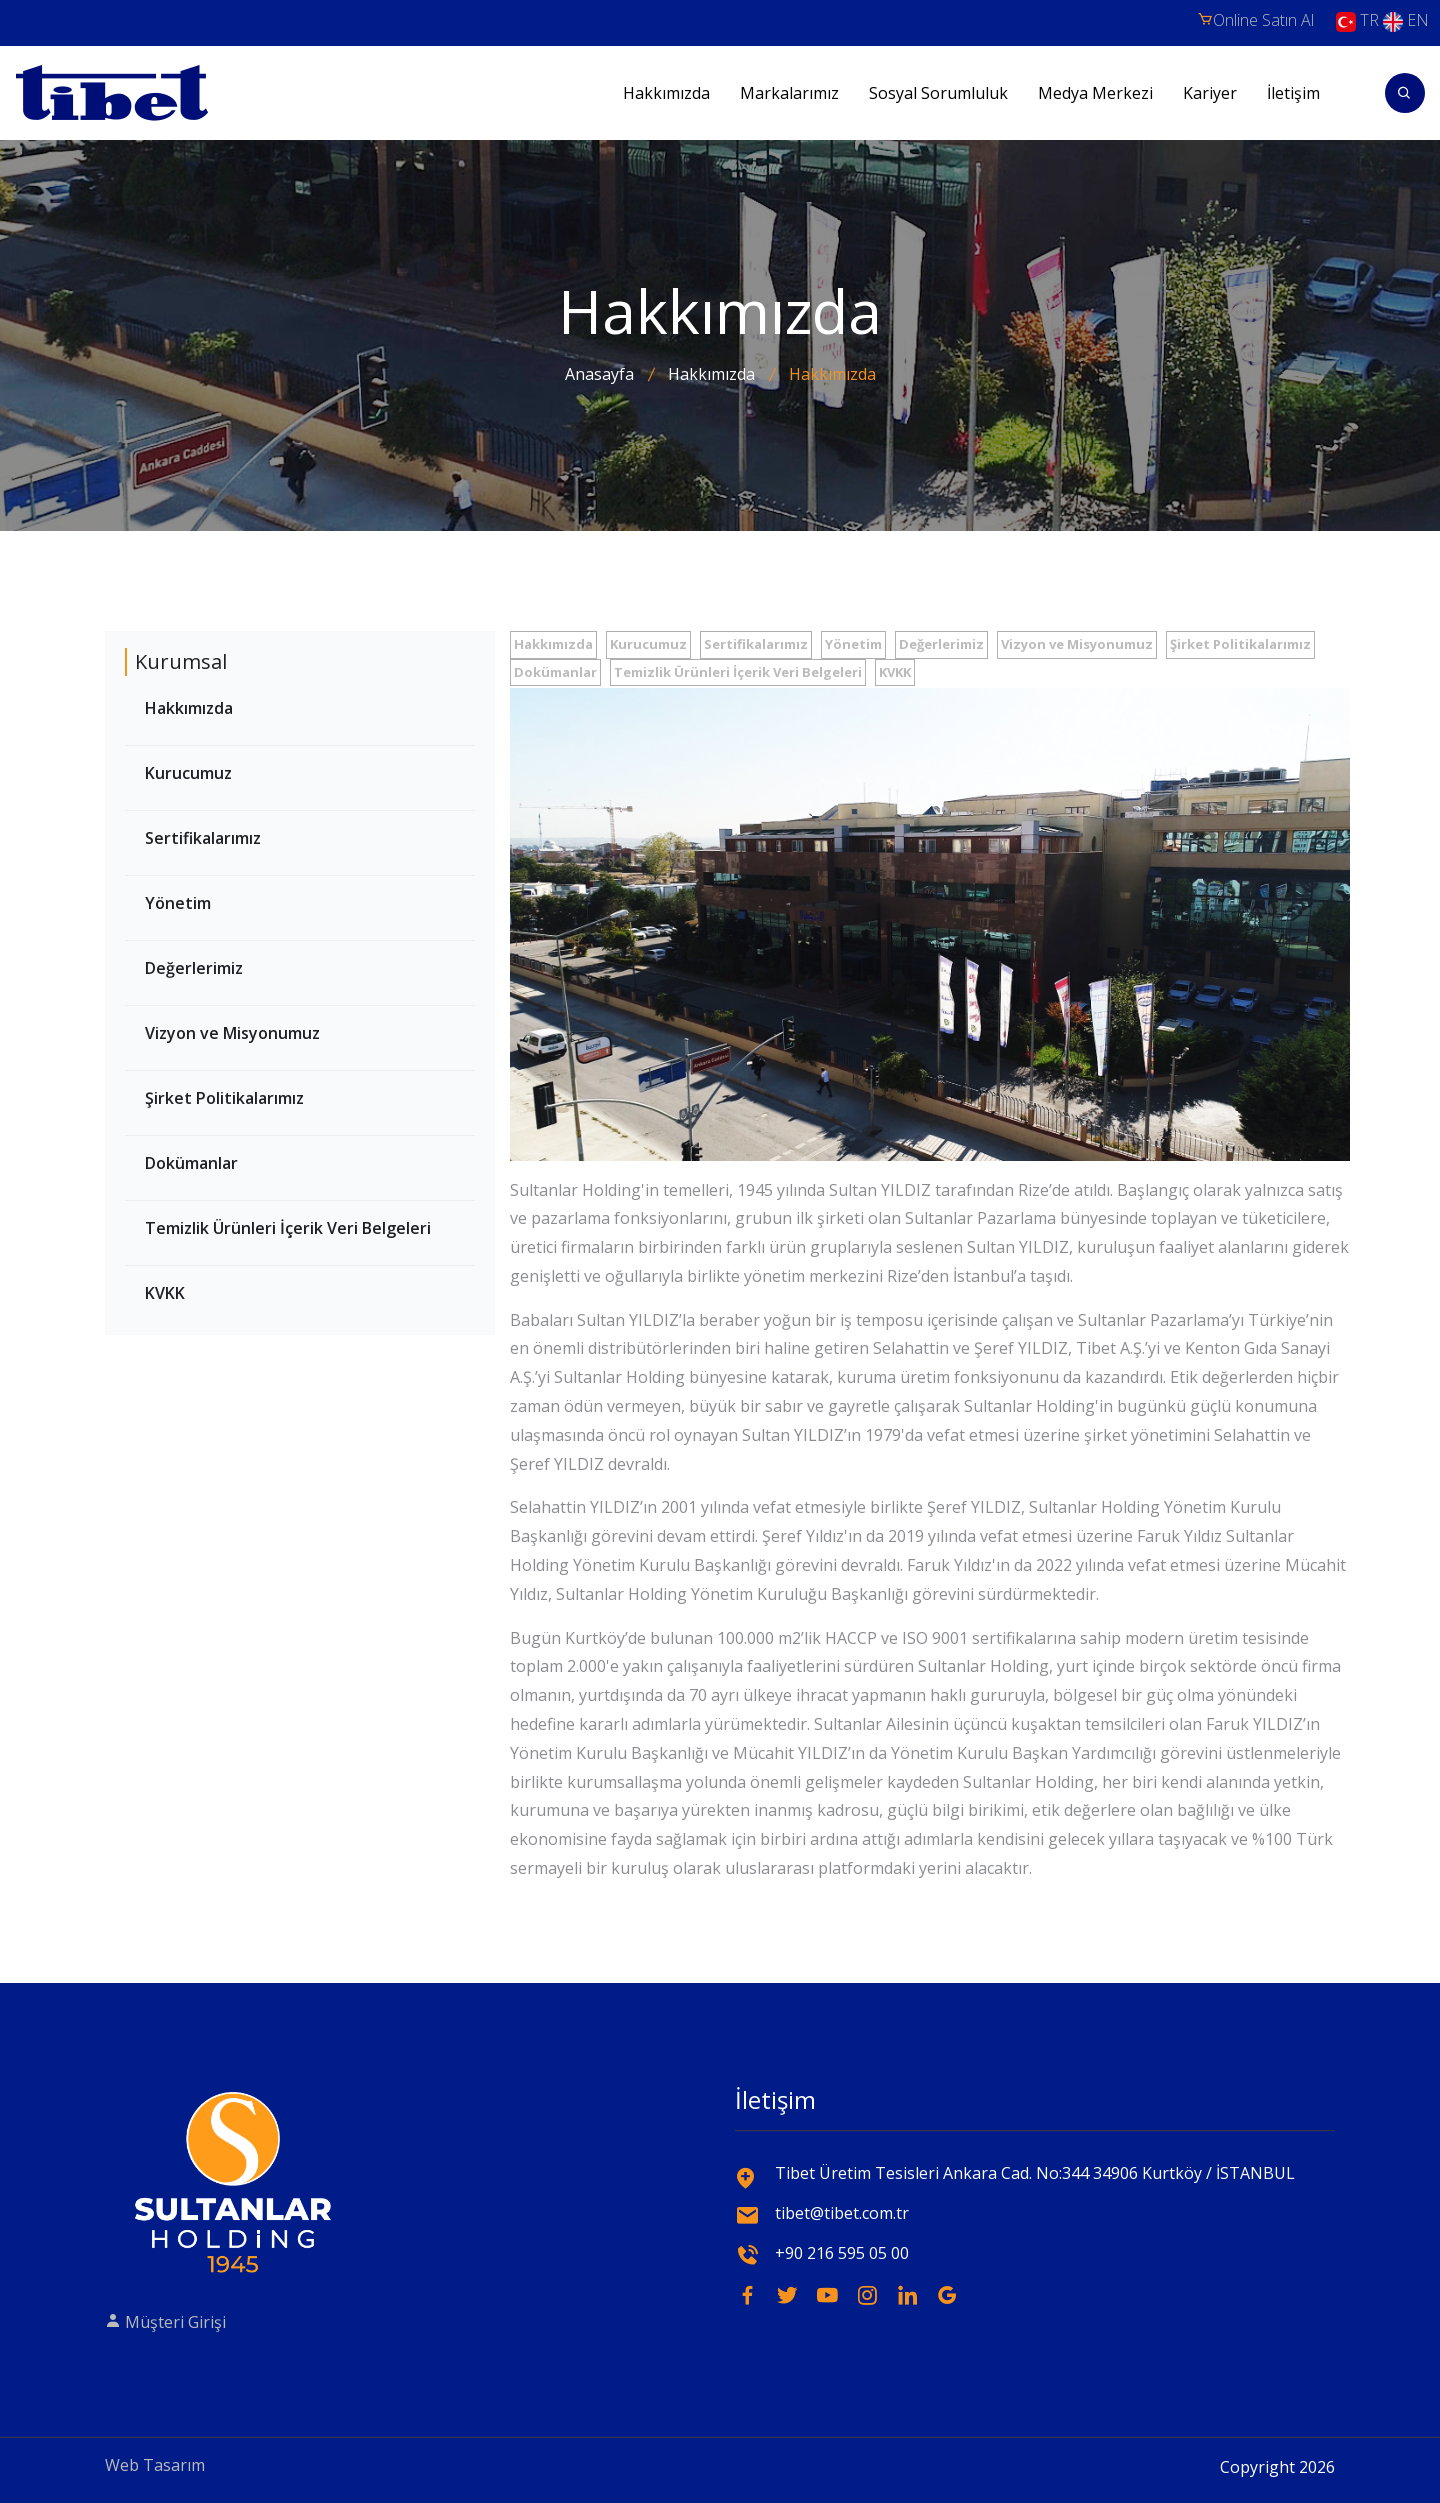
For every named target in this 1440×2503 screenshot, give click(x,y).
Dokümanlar (191, 1163)
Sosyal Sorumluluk (938, 93)
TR (1357, 22)
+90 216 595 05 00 (842, 2253)
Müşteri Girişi (165, 2322)
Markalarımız (789, 93)
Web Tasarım (155, 2465)
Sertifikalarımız (203, 838)
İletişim (1293, 93)
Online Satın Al (1255, 19)
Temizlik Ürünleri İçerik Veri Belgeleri (288, 1228)
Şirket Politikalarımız (224, 1098)
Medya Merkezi (1095, 93)
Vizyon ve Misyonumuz (232, 1033)
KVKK (165, 1293)
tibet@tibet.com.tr (842, 2213)
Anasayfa (599, 374)
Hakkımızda (666, 93)
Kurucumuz (188, 773)
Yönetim (178, 903)
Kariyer (1210, 93)
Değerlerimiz (194, 968)
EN (1406, 22)
